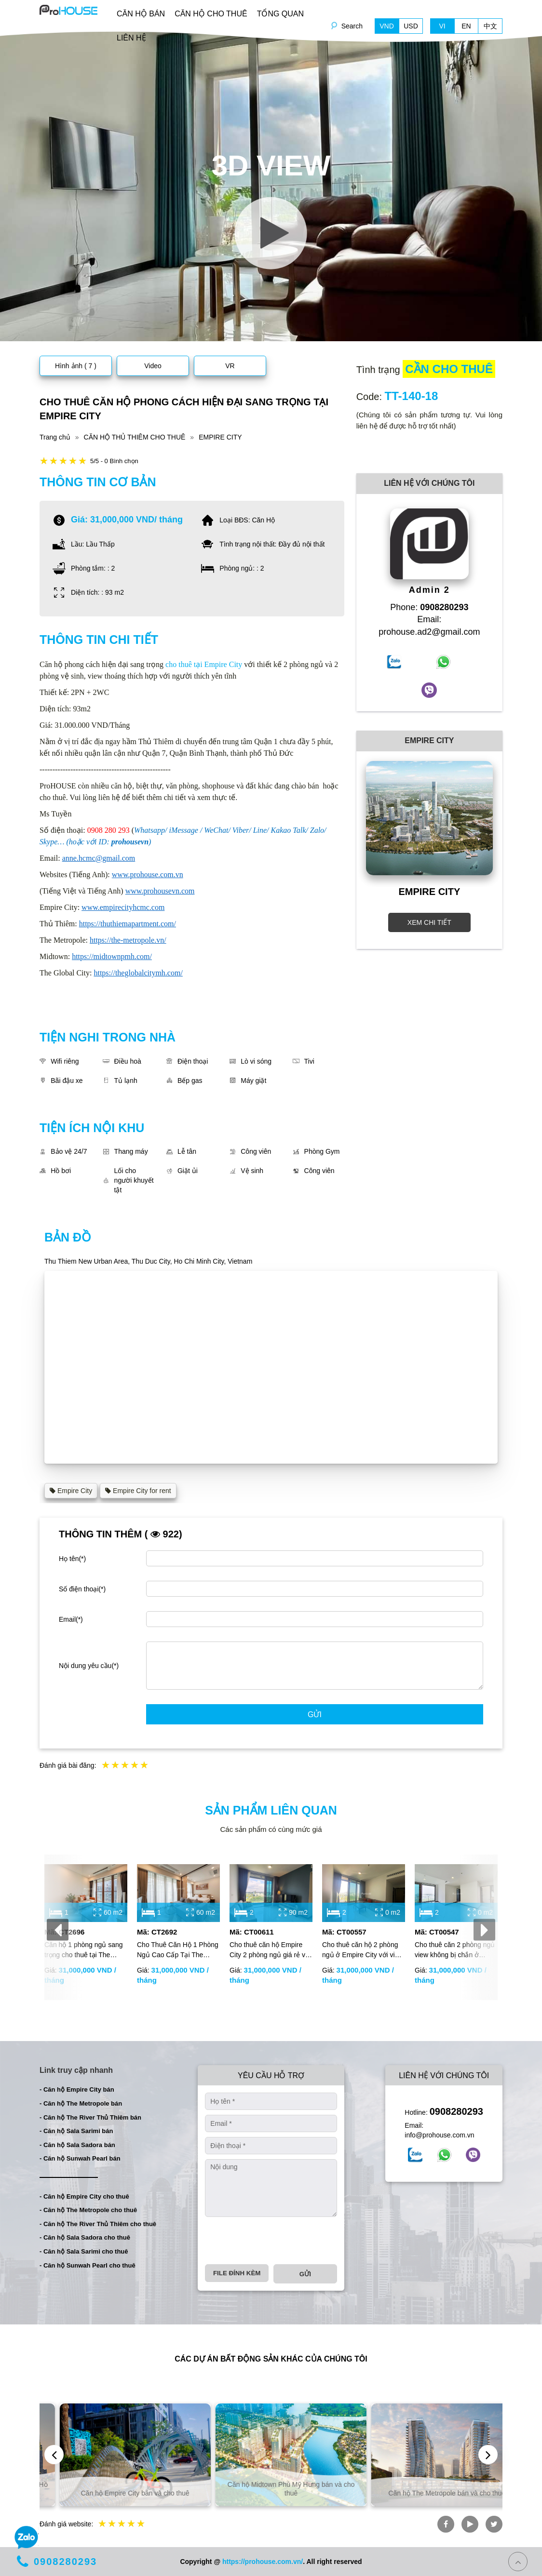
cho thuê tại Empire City (203, 664)
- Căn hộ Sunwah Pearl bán (80, 2158)
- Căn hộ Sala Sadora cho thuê (85, 2237)
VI (442, 26)
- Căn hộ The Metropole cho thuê (88, 2210)
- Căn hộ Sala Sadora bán (77, 2145)
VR (229, 366)
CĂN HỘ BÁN (141, 14)
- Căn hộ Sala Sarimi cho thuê (84, 2251)
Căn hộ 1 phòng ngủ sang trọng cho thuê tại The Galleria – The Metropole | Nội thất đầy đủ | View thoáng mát (83, 1950)
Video (153, 366)
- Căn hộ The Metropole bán (81, 2103)
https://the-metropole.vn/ (128, 940)
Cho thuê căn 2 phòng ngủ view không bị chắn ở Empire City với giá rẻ (455, 1950)
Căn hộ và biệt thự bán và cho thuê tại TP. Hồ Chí (115, 2489)
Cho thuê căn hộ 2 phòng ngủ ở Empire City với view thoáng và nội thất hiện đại (363, 1950)
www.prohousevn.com (160, 891)
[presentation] (57, 1929)
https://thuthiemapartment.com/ (127, 924)
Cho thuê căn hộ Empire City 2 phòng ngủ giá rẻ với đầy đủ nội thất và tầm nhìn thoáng (271, 1950)
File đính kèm (236, 2273)
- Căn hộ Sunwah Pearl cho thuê (88, 2265)
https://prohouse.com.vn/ (262, 2561)
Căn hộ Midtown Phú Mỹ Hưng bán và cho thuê (427, 2489)
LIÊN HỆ (131, 38)
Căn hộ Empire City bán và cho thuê (271, 2493)
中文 (490, 26)
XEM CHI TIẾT (429, 922)
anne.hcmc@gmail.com (99, 858)
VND (386, 26)
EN (466, 26)
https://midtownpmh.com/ (112, 956)
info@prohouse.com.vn (439, 2135)
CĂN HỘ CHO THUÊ (211, 14)
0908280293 (456, 2111)
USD (411, 26)
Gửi (315, 1714)
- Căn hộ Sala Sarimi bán (76, 2131)
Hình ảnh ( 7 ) (75, 366)
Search (352, 26)
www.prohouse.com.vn (147, 874)
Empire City (71, 1491)
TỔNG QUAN (280, 14)
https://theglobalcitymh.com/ (138, 973)
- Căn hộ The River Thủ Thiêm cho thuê (98, 2224)
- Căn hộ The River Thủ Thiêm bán (90, 2117)
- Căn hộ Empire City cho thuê (84, 2196)
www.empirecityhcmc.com (122, 907)
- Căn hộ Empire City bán (77, 2089)
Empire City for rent (138, 1491)
